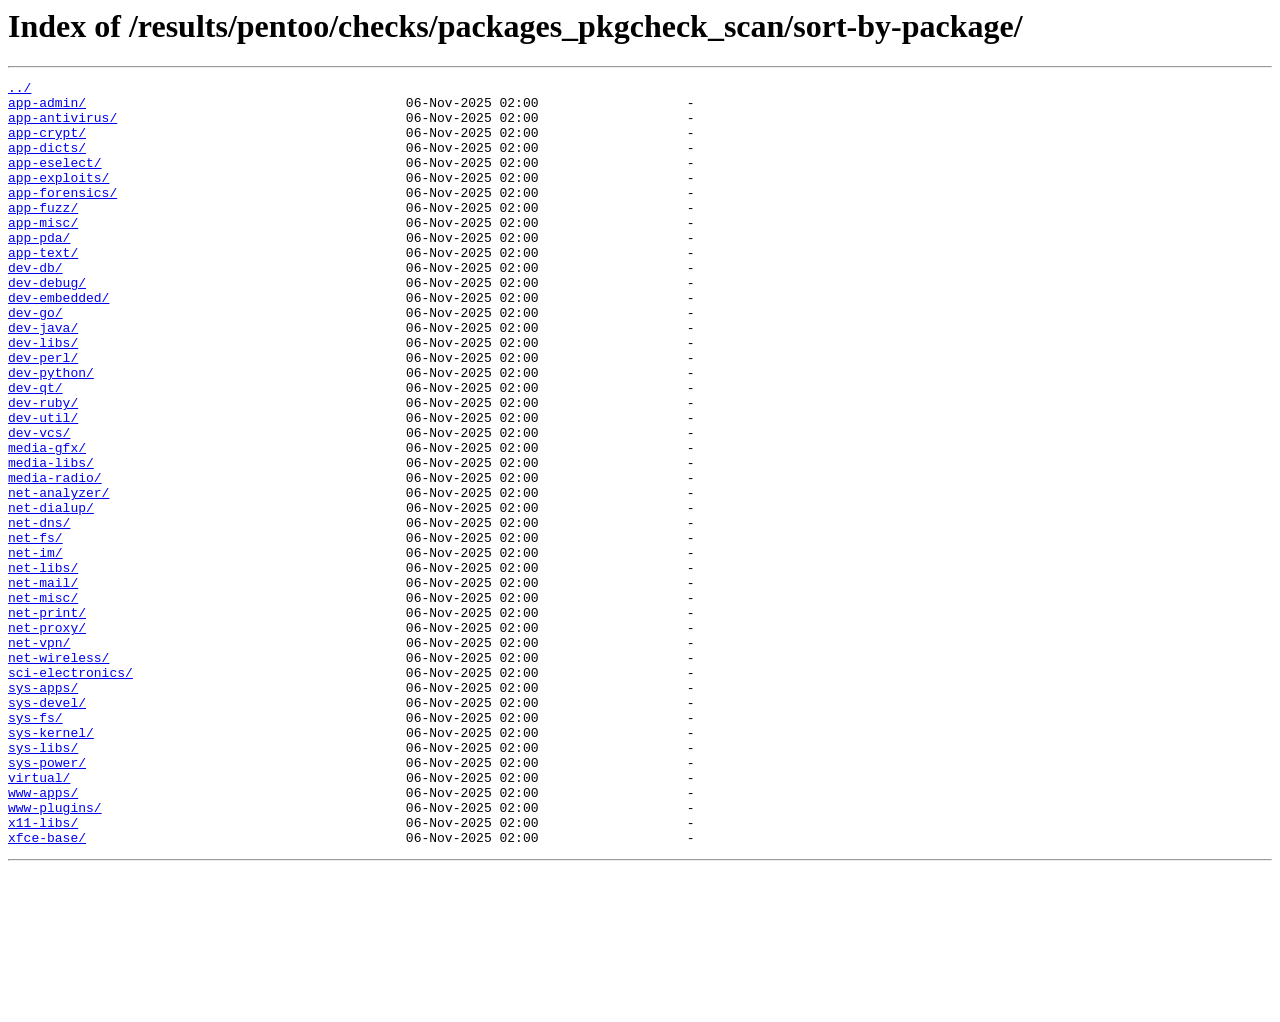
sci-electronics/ (70, 792)
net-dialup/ (51, 594)
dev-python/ (51, 432)
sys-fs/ (35, 846)
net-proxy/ (47, 738)
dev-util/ (43, 486)
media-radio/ (55, 558)
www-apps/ (43, 936)
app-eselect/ (55, 180)
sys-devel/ (47, 828)
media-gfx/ (47, 522)
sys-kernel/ (51, 864)
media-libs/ (51, 540)
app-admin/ (47, 108)
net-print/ (47, 720)
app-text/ (43, 288)
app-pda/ (39, 270)
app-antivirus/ (62, 126)
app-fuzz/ (43, 234)
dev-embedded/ (58, 342)
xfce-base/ (47, 990)
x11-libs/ (43, 972)
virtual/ (39, 918)
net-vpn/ (39, 756)
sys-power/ (47, 900)
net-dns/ (39, 612)
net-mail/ (43, 684)
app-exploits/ (58, 198)
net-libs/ (43, 666)
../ (19, 90)
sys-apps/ (43, 810)
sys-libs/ (43, 882)
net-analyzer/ (58, 576)
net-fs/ (35, 630)
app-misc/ (43, 252)
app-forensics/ (62, 216)
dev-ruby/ (43, 468)
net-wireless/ (58, 774)
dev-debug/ (47, 324)
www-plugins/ (55, 954)
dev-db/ (35, 306)
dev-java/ (43, 378)
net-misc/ (43, 702)
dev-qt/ (35, 450)
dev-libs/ (43, 396)
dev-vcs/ (39, 504)
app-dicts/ (47, 162)
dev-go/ (35, 360)
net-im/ (35, 648)
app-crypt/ (47, 144)
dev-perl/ (43, 414)
